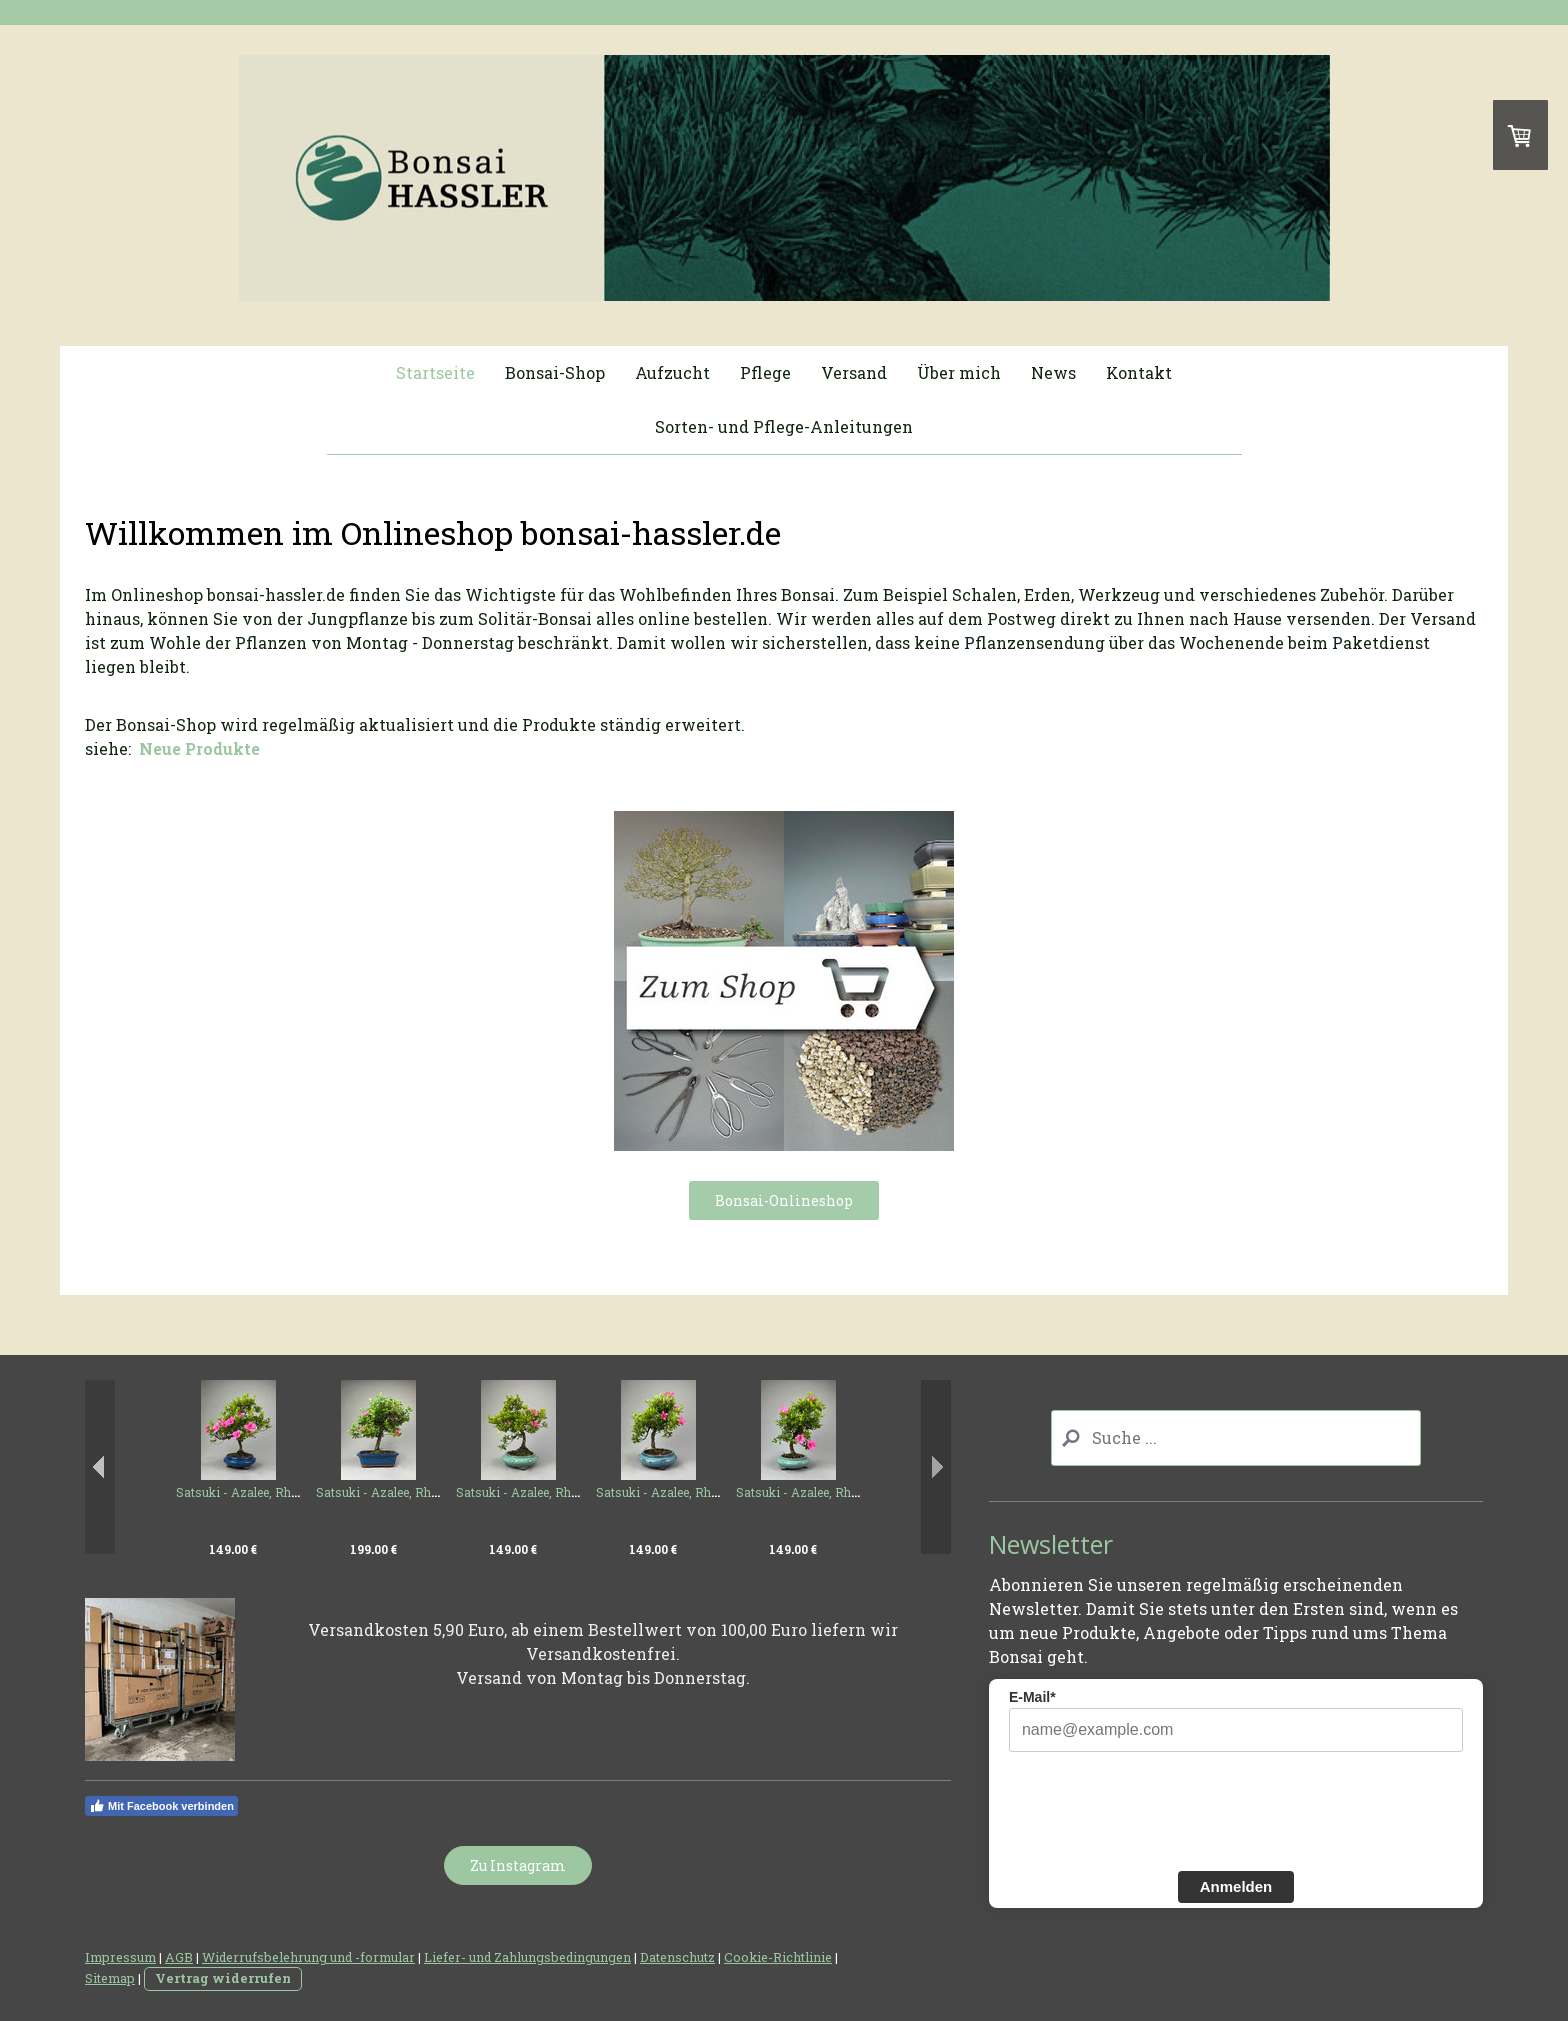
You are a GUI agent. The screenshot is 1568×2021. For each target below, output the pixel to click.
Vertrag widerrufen (223, 1978)
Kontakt (1139, 372)
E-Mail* (1032, 1697)
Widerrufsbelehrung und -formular (308, 1957)
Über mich (959, 372)
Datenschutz (677, 1957)
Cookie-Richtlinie (778, 1957)
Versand (854, 372)
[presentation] (1161, 1809)
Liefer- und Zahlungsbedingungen (527, 1957)
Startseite (435, 372)
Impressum (120, 1957)
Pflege (765, 372)
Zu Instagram (518, 1865)
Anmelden (1236, 1886)
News (1053, 372)
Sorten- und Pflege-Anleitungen (784, 426)
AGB (179, 1957)
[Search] (1236, 1438)
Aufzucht (672, 372)
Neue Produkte (199, 748)
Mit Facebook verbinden (161, 1806)
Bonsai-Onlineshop (784, 1200)
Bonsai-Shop (555, 372)
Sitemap (110, 1978)
